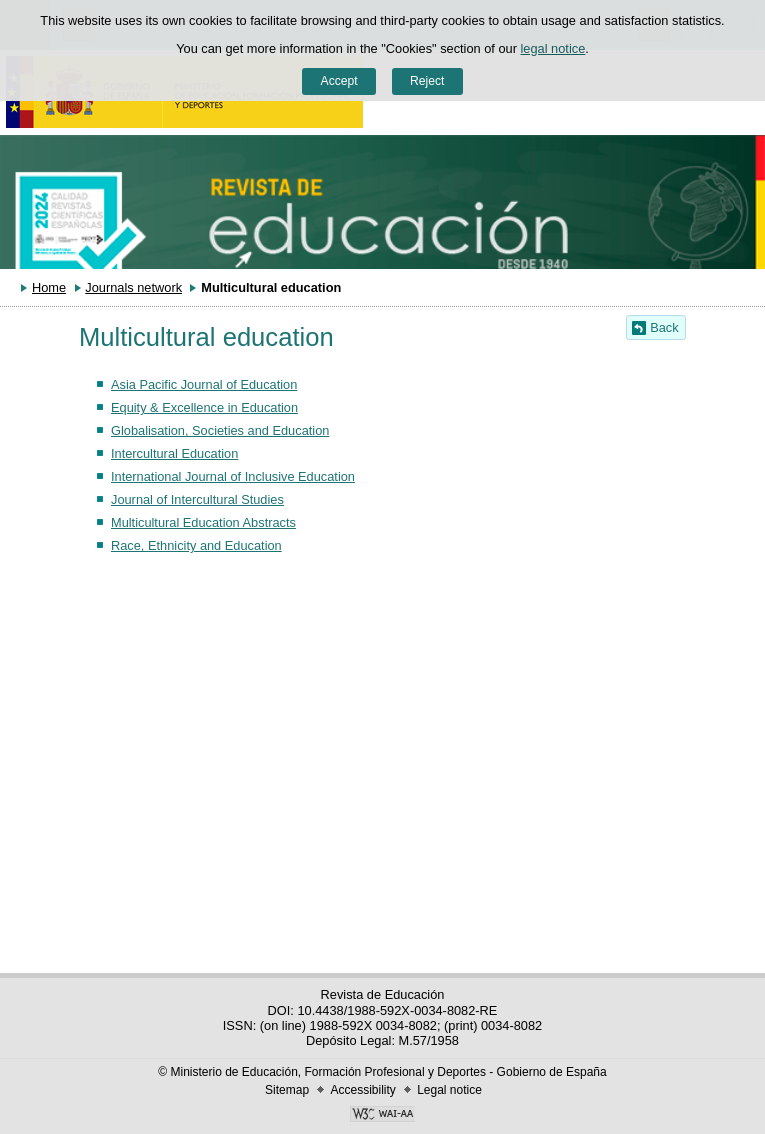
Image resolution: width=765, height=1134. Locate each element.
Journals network (133, 287)
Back (664, 327)
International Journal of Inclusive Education (233, 476)
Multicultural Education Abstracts (203, 522)
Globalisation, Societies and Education (220, 430)
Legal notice (449, 1090)
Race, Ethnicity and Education (196, 545)
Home (49, 287)
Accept (339, 81)
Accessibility (362, 1090)
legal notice (553, 48)
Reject (427, 81)
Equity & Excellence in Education (204, 407)
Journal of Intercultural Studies (197, 499)
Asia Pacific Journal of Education (204, 384)
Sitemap (287, 1090)
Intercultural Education (174, 453)
